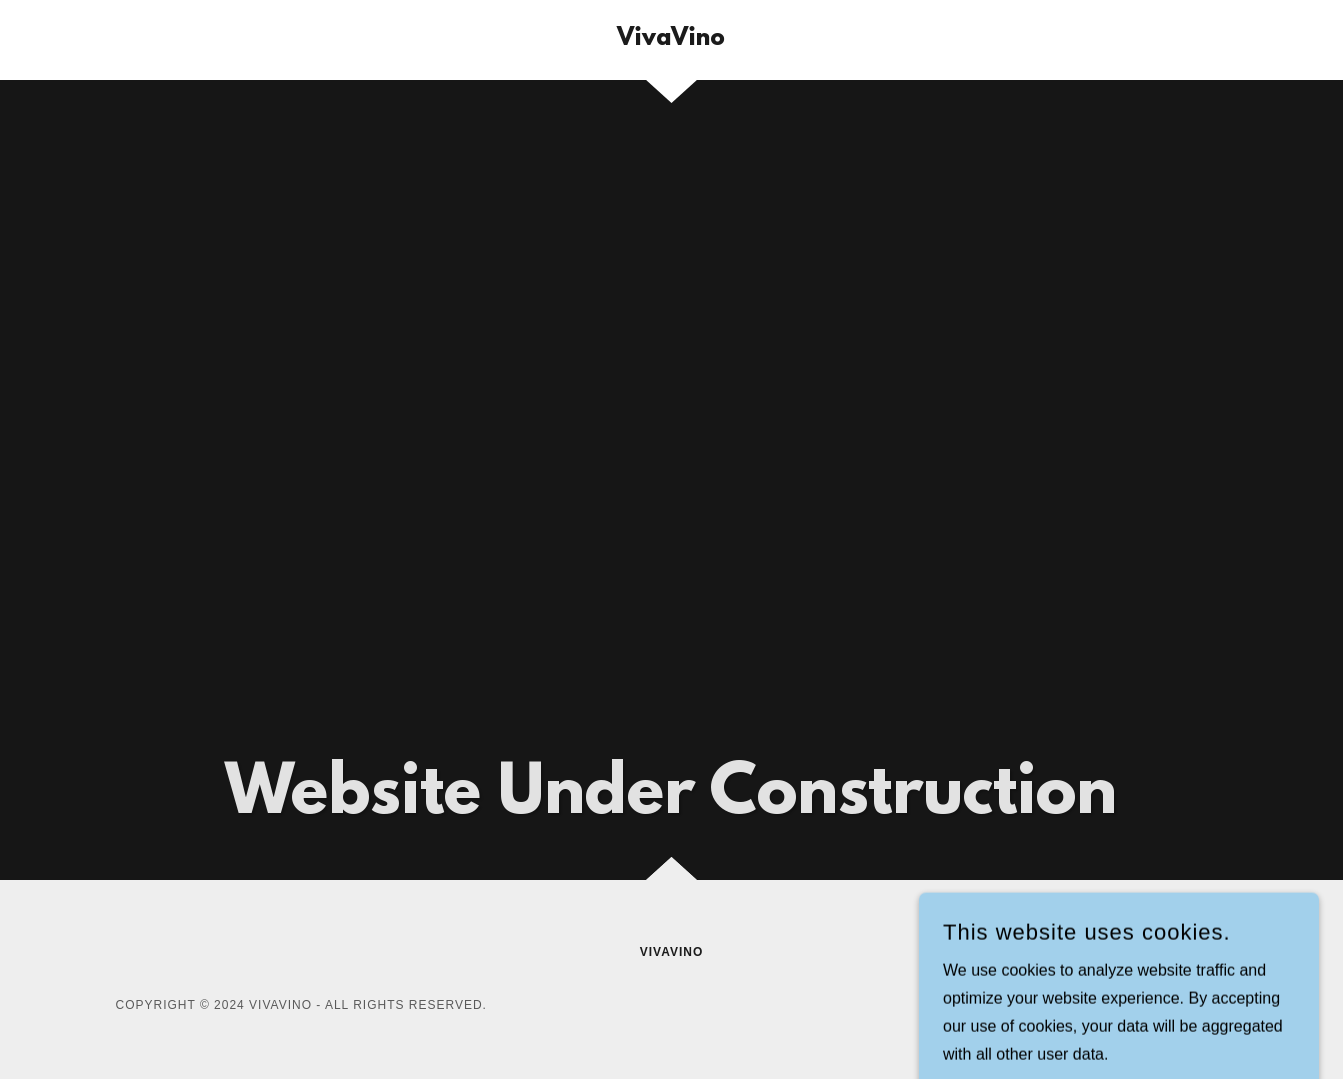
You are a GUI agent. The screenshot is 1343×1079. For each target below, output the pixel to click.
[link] (671, 39)
